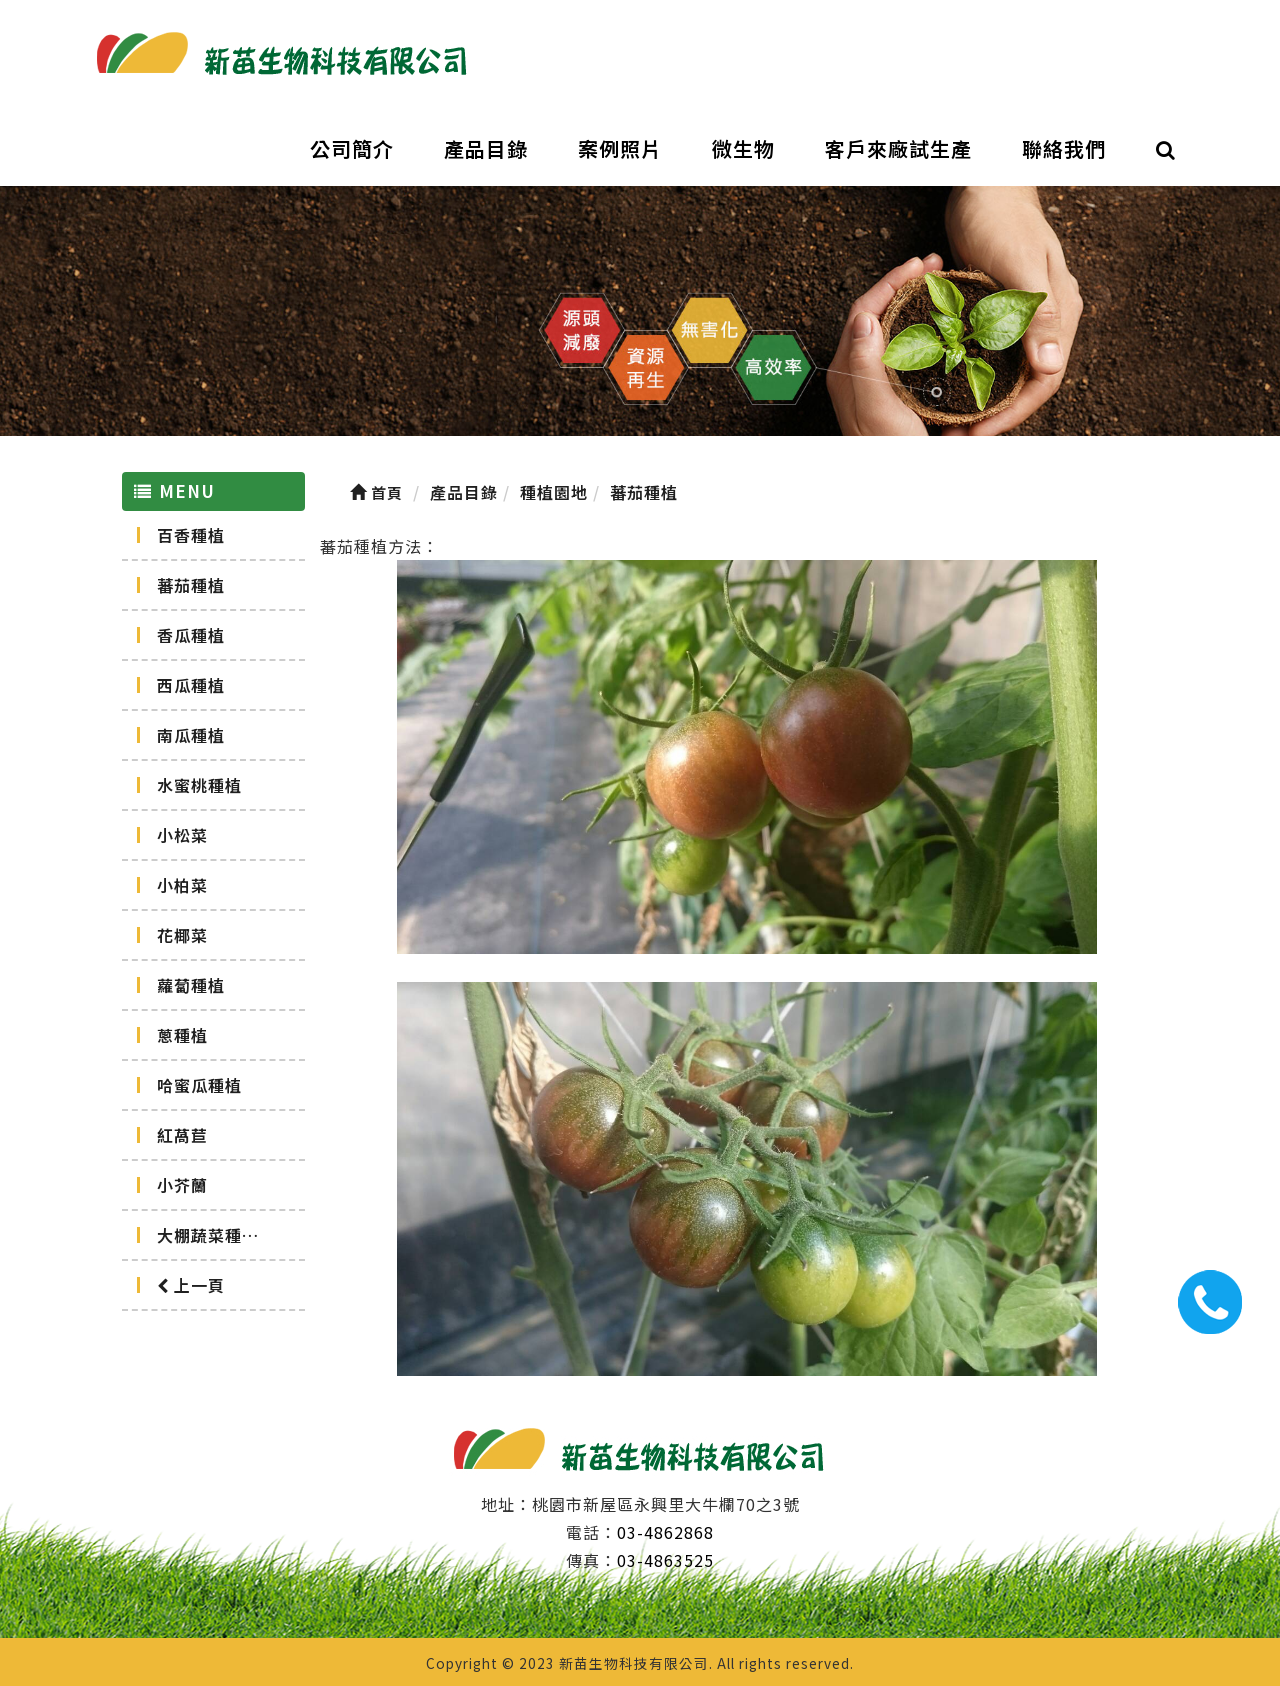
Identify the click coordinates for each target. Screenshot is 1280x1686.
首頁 (376, 492)
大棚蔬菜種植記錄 (225, 1235)
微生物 (743, 148)
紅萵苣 (182, 1135)
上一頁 (191, 1285)
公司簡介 (352, 148)
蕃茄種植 (191, 585)
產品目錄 (486, 148)
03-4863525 (665, 1560)
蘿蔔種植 (191, 985)
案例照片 (620, 148)
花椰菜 (182, 935)
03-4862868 (665, 1532)
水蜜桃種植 (199, 785)
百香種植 (191, 535)
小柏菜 (182, 885)
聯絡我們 (1064, 148)
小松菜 (182, 835)
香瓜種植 (191, 635)
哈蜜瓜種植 (199, 1085)
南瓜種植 (191, 735)
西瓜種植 (191, 685)
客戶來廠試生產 (898, 148)
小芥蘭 (182, 1185)
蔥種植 (182, 1035)
